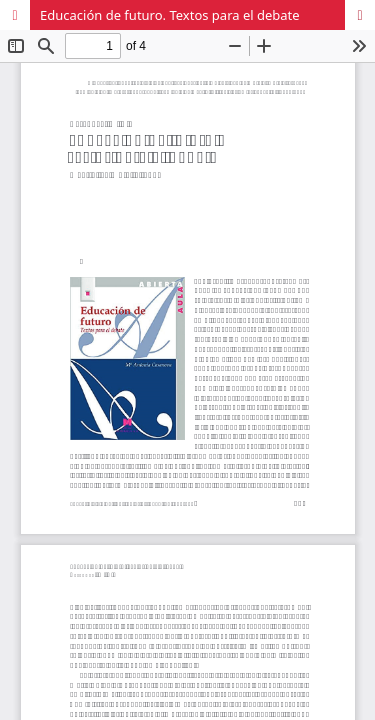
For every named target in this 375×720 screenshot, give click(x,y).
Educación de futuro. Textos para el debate (170, 15)
